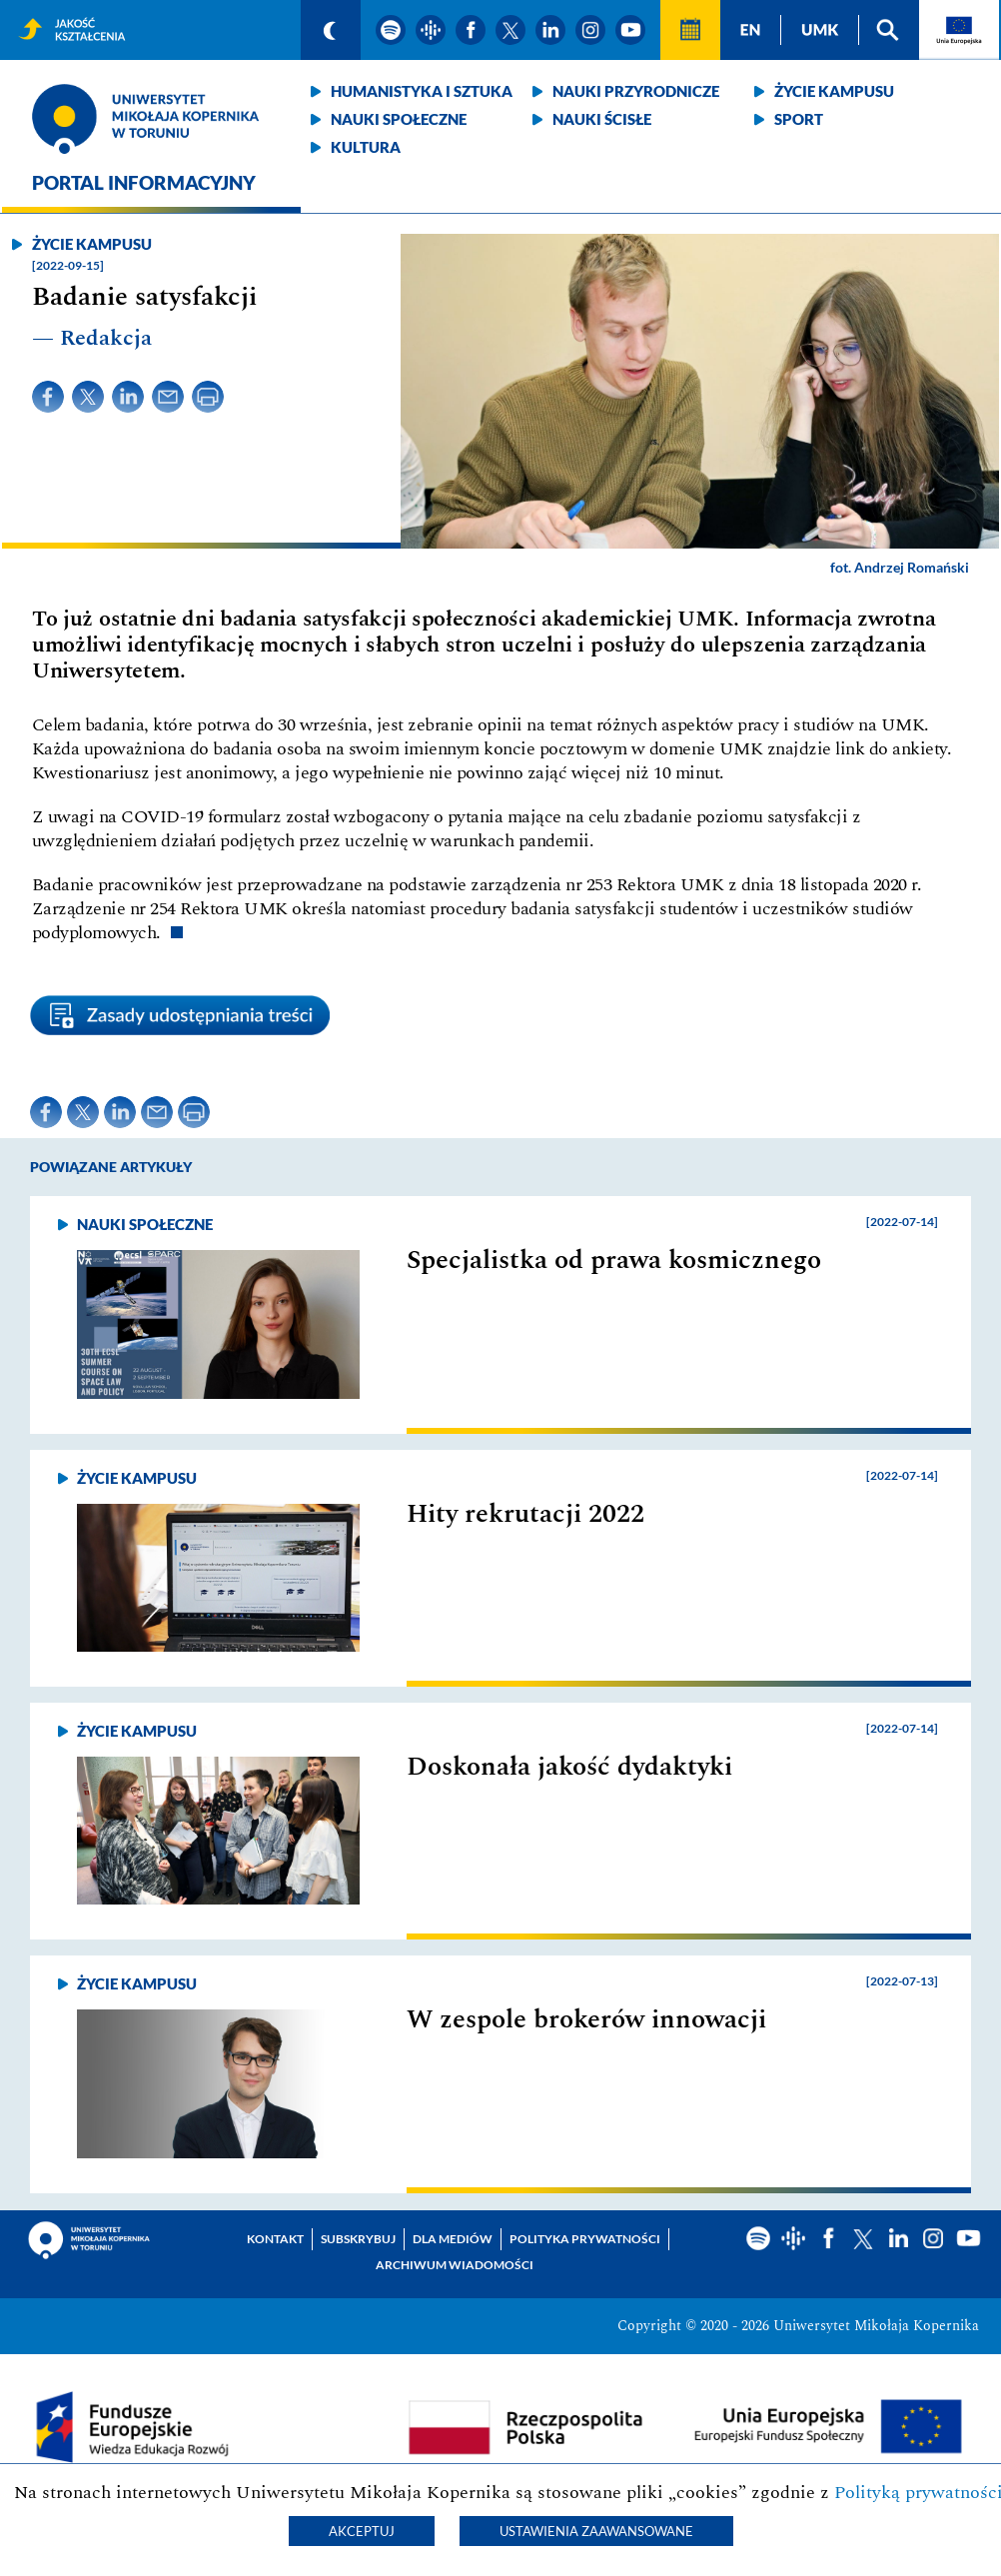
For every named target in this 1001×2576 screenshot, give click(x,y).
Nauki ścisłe (601, 119)
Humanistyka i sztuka (421, 91)
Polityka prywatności (584, 2238)
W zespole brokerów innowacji (586, 2019)
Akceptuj (362, 2531)
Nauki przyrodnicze (635, 91)
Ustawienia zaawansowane (596, 2531)
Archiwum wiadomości (454, 2264)
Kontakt (275, 2238)
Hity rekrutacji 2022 (525, 1514)
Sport (798, 119)
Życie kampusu (834, 91)
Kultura (366, 147)
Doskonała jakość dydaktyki (569, 1767)
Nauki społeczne (399, 119)
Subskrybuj (358, 2238)
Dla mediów (453, 2238)
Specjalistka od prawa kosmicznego (614, 1260)
